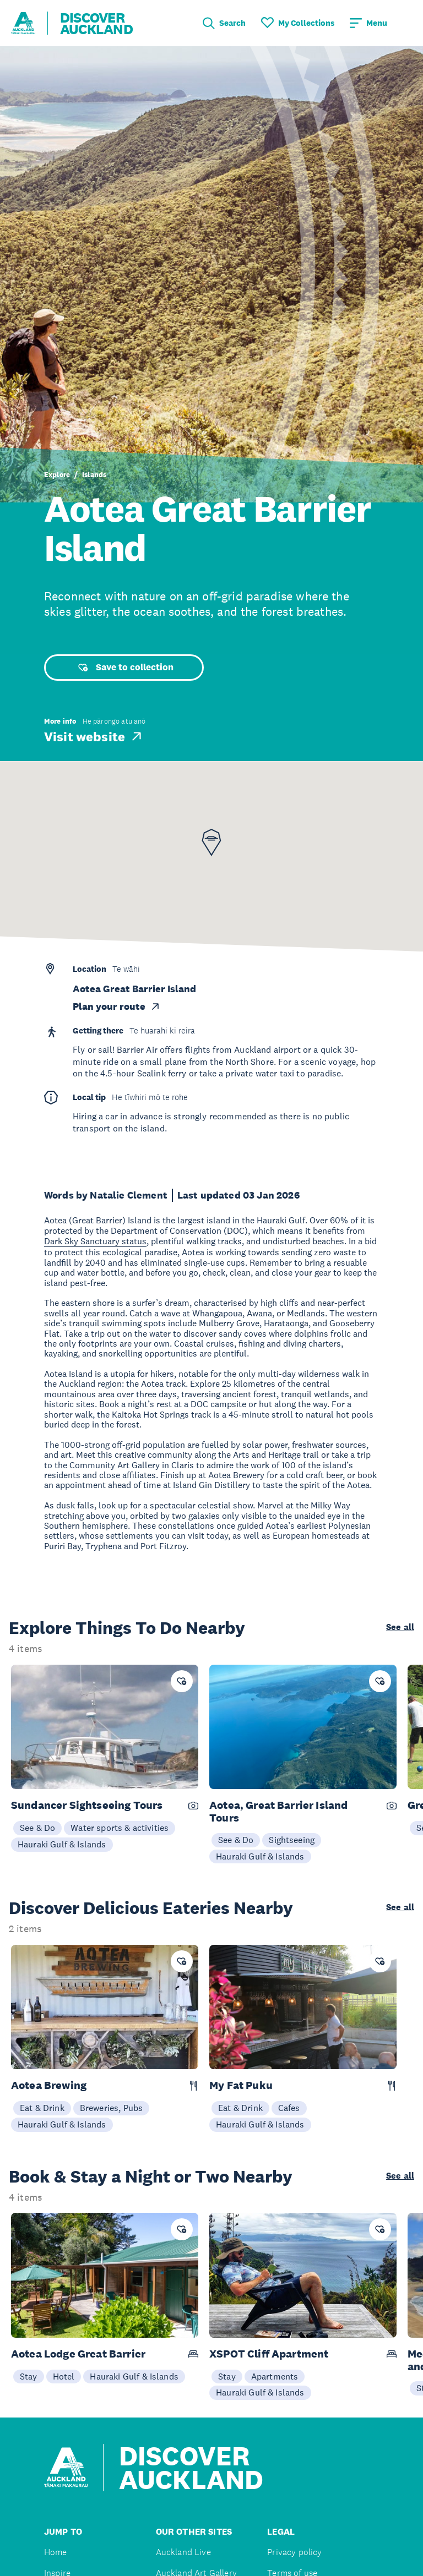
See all (400, 1627)
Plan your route (117, 1006)
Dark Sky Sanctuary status (95, 1240)
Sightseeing (291, 1839)
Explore (57, 474)
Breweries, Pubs (111, 2107)
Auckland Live (183, 2552)
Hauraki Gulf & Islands (62, 1844)
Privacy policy (294, 2552)
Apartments (275, 2376)
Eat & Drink (42, 2107)
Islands (94, 474)
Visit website (94, 736)
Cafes (289, 2107)
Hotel (64, 2376)
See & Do (37, 1827)
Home (55, 2552)
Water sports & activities (119, 1827)
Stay (28, 2376)
